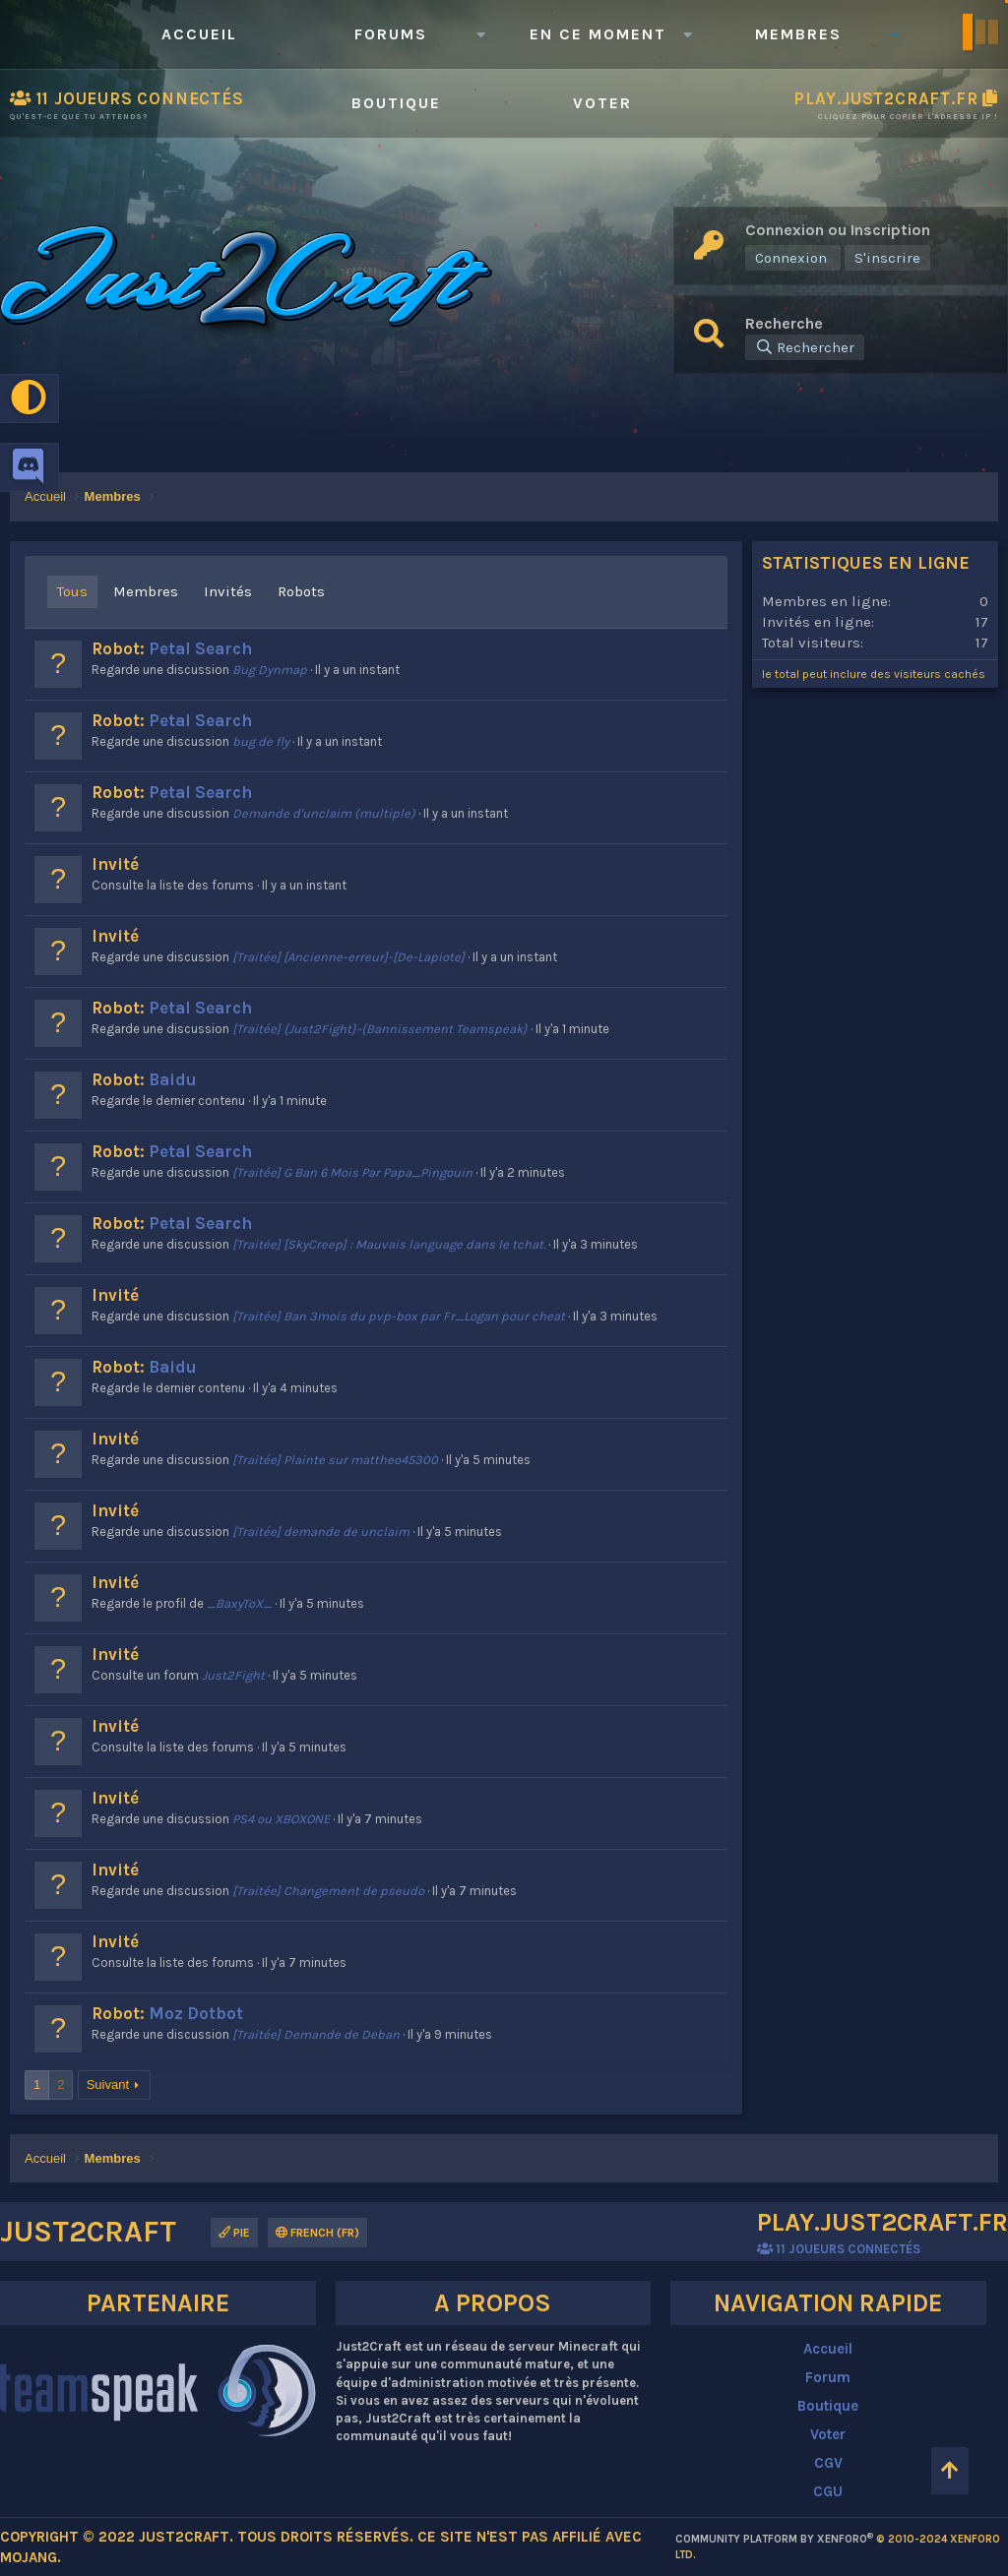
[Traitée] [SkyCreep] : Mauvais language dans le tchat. (388, 1244)
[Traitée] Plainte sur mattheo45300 (335, 1459)
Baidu (173, 1079)
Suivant (108, 2084)
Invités (228, 591)
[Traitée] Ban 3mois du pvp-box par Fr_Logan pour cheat (398, 1316)
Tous (72, 591)
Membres (798, 34)
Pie (234, 2232)
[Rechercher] (804, 347)
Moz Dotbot (196, 2013)
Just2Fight (233, 1675)
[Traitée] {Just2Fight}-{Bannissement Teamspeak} (380, 1028)
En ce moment (598, 34)
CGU (828, 2491)
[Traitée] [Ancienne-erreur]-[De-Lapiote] (348, 957)
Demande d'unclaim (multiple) (323, 813)
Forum (827, 2377)
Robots (301, 591)
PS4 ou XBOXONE (281, 1818)
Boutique (396, 102)
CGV (828, 2463)
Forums (390, 34)
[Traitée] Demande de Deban (316, 2034)
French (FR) (317, 2232)
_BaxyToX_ (239, 1603)
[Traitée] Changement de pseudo (328, 1890)
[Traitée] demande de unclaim (321, 1531)
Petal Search (200, 648)
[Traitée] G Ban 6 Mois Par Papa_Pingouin (352, 1172)
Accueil (199, 34)
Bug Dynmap (269, 669)
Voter (602, 102)
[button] (480, 34)
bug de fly (260, 741)
